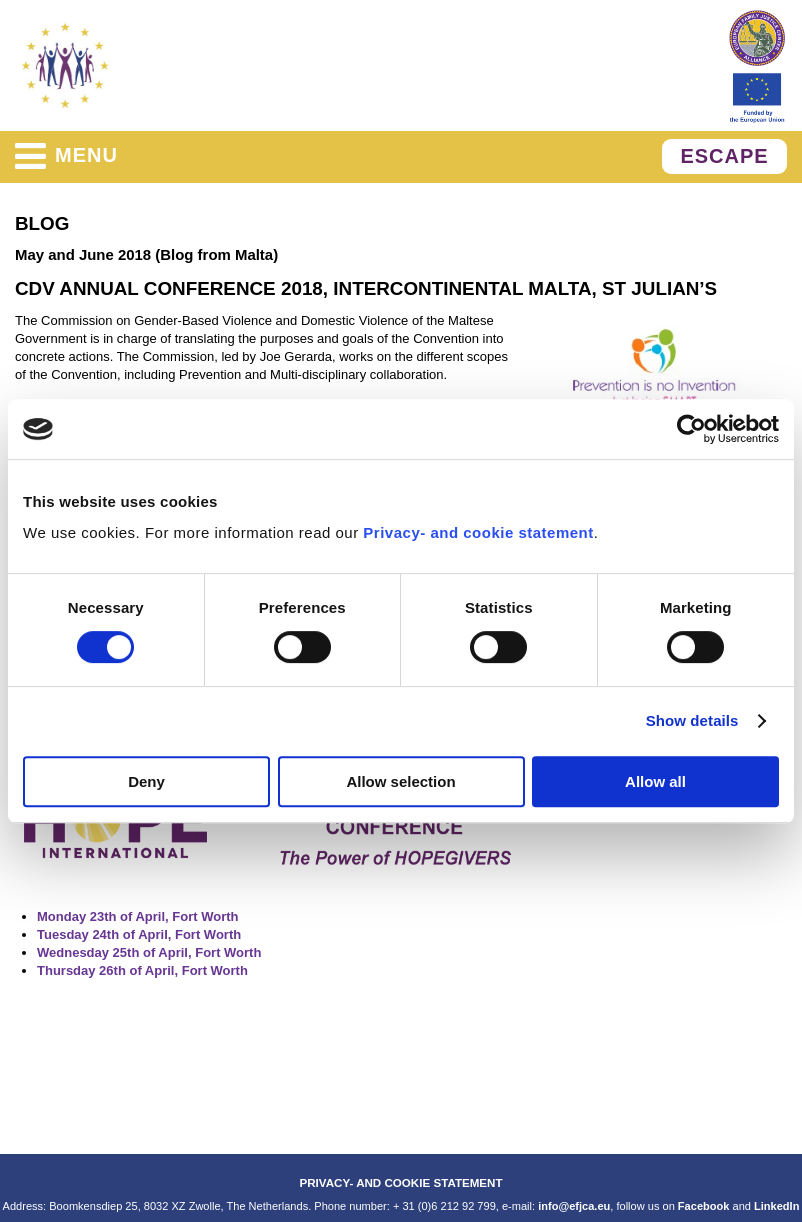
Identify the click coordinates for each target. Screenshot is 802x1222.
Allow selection (400, 781)
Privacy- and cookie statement (478, 532)
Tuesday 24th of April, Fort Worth (139, 934)
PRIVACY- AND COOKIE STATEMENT (400, 1182)
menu (66, 156)
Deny (146, 781)
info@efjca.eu (574, 1206)
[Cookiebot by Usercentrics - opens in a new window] (691, 429)
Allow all (655, 781)
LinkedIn (776, 1206)
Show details (692, 720)
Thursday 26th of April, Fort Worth (142, 970)
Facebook (704, 1206)
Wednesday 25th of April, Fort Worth (149, 952)
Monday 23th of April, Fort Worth (138, 916)
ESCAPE (724, 156)
